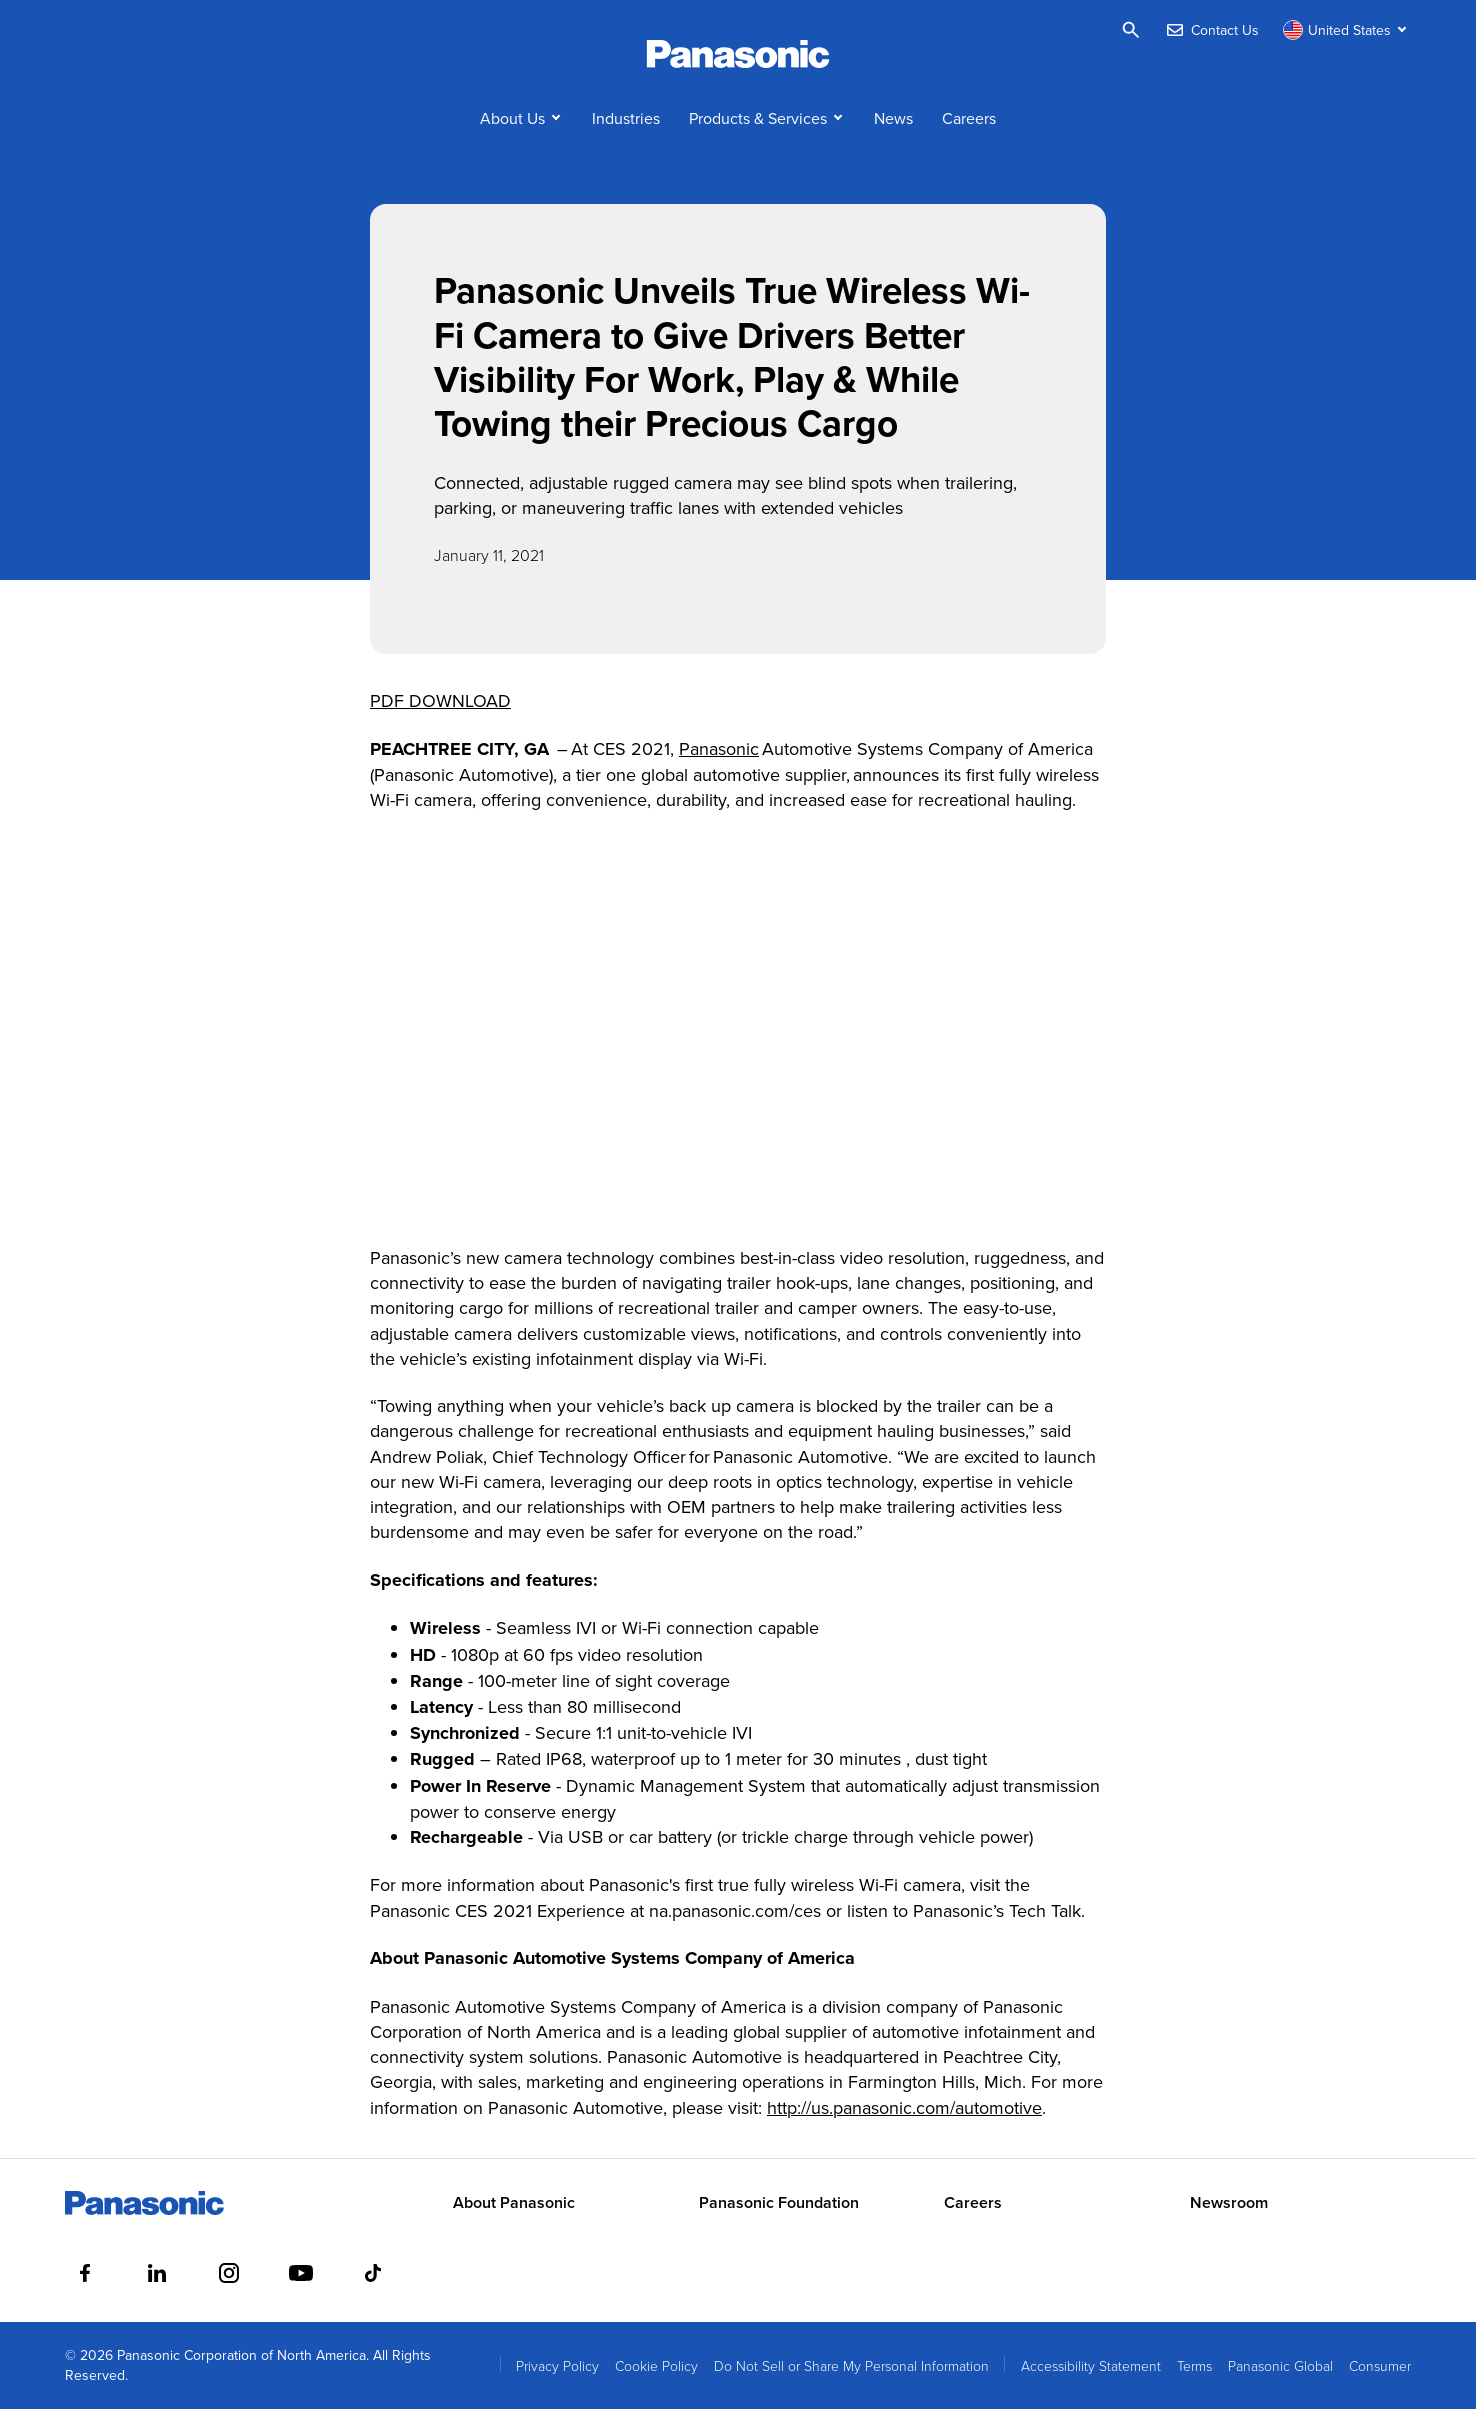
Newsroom (1229, 2214)
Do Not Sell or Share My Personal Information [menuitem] (851, 2376)
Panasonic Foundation (779, 2214)
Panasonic (719, 758)
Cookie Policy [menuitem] (656, 2376)
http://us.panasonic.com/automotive (904, 2117)
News (893, 128)
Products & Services (758, 128)
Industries (626, 128)
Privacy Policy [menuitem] (557, 2376)
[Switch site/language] (1347, 30)
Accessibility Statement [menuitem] (1091, 2376)
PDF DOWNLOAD (440, 711)
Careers (969, 128)
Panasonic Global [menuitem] (1280, 2376)
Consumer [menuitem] (1380, 2376)
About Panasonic (514, 2214)
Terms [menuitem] (1194, 2376)
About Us (512, 128)
